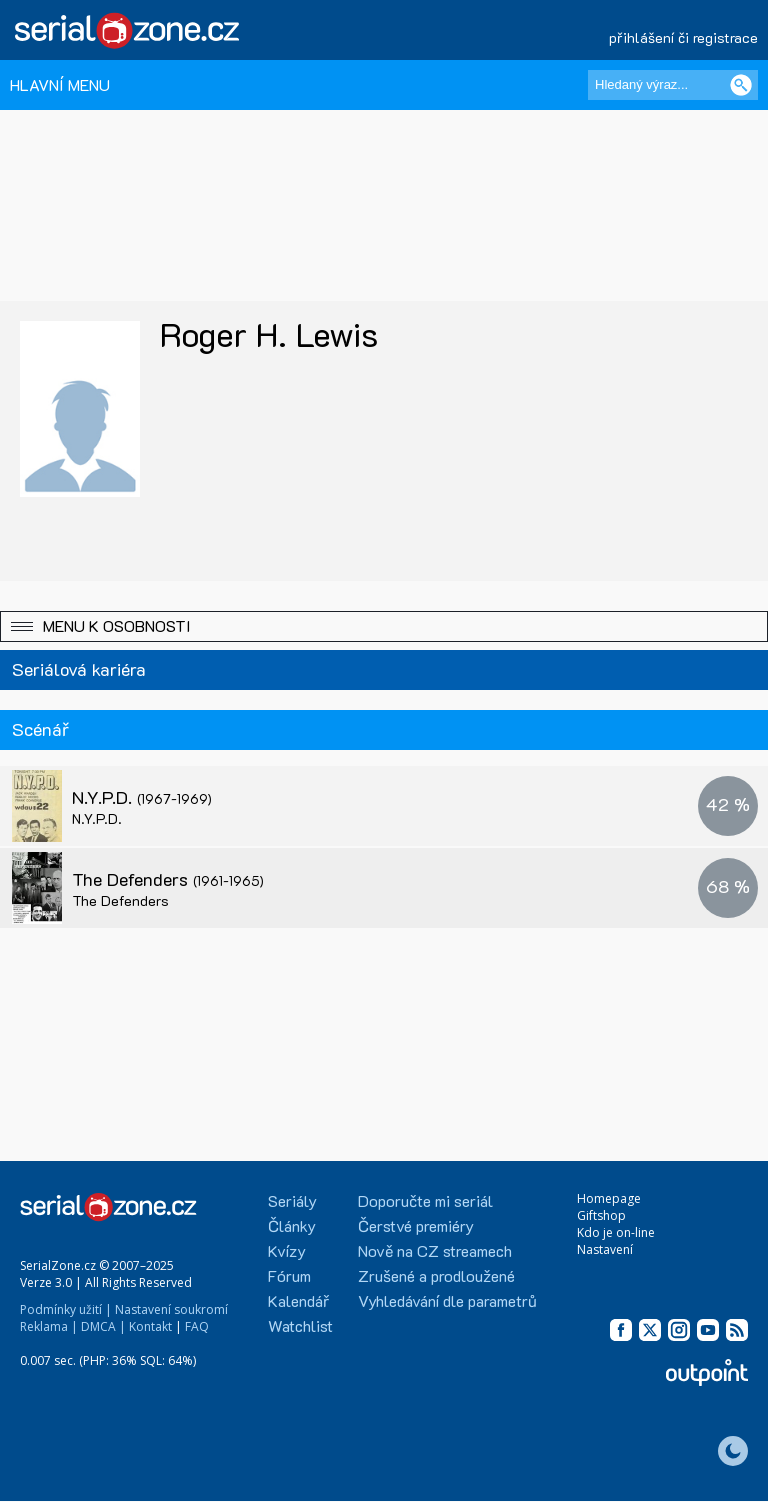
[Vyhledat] (741, 85)
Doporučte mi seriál (425, 1200)
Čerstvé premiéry (416, 1225)
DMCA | (103, 1326)
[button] (384, 626)
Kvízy (287, 1250)
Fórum (289, 1275)
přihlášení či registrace (683, 37)
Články (292, 1225)
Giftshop (601, 1215)
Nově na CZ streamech (435, 1250)
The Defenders (168, 879)
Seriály (292, 1200)
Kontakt (150, 1326)
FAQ (197, 1326)
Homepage (609, 1198)
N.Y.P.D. (142, 797)
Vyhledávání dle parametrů (447, 1300)
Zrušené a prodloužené (436, 1275)
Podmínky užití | (66, 1309)
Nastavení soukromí (171, 1309)
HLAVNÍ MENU (60, 84)
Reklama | (49, 1326)
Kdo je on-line (616, 1232)
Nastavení (605, 1249)
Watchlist (300, 1325)
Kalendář (298, 1300)
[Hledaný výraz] (673, 85)
